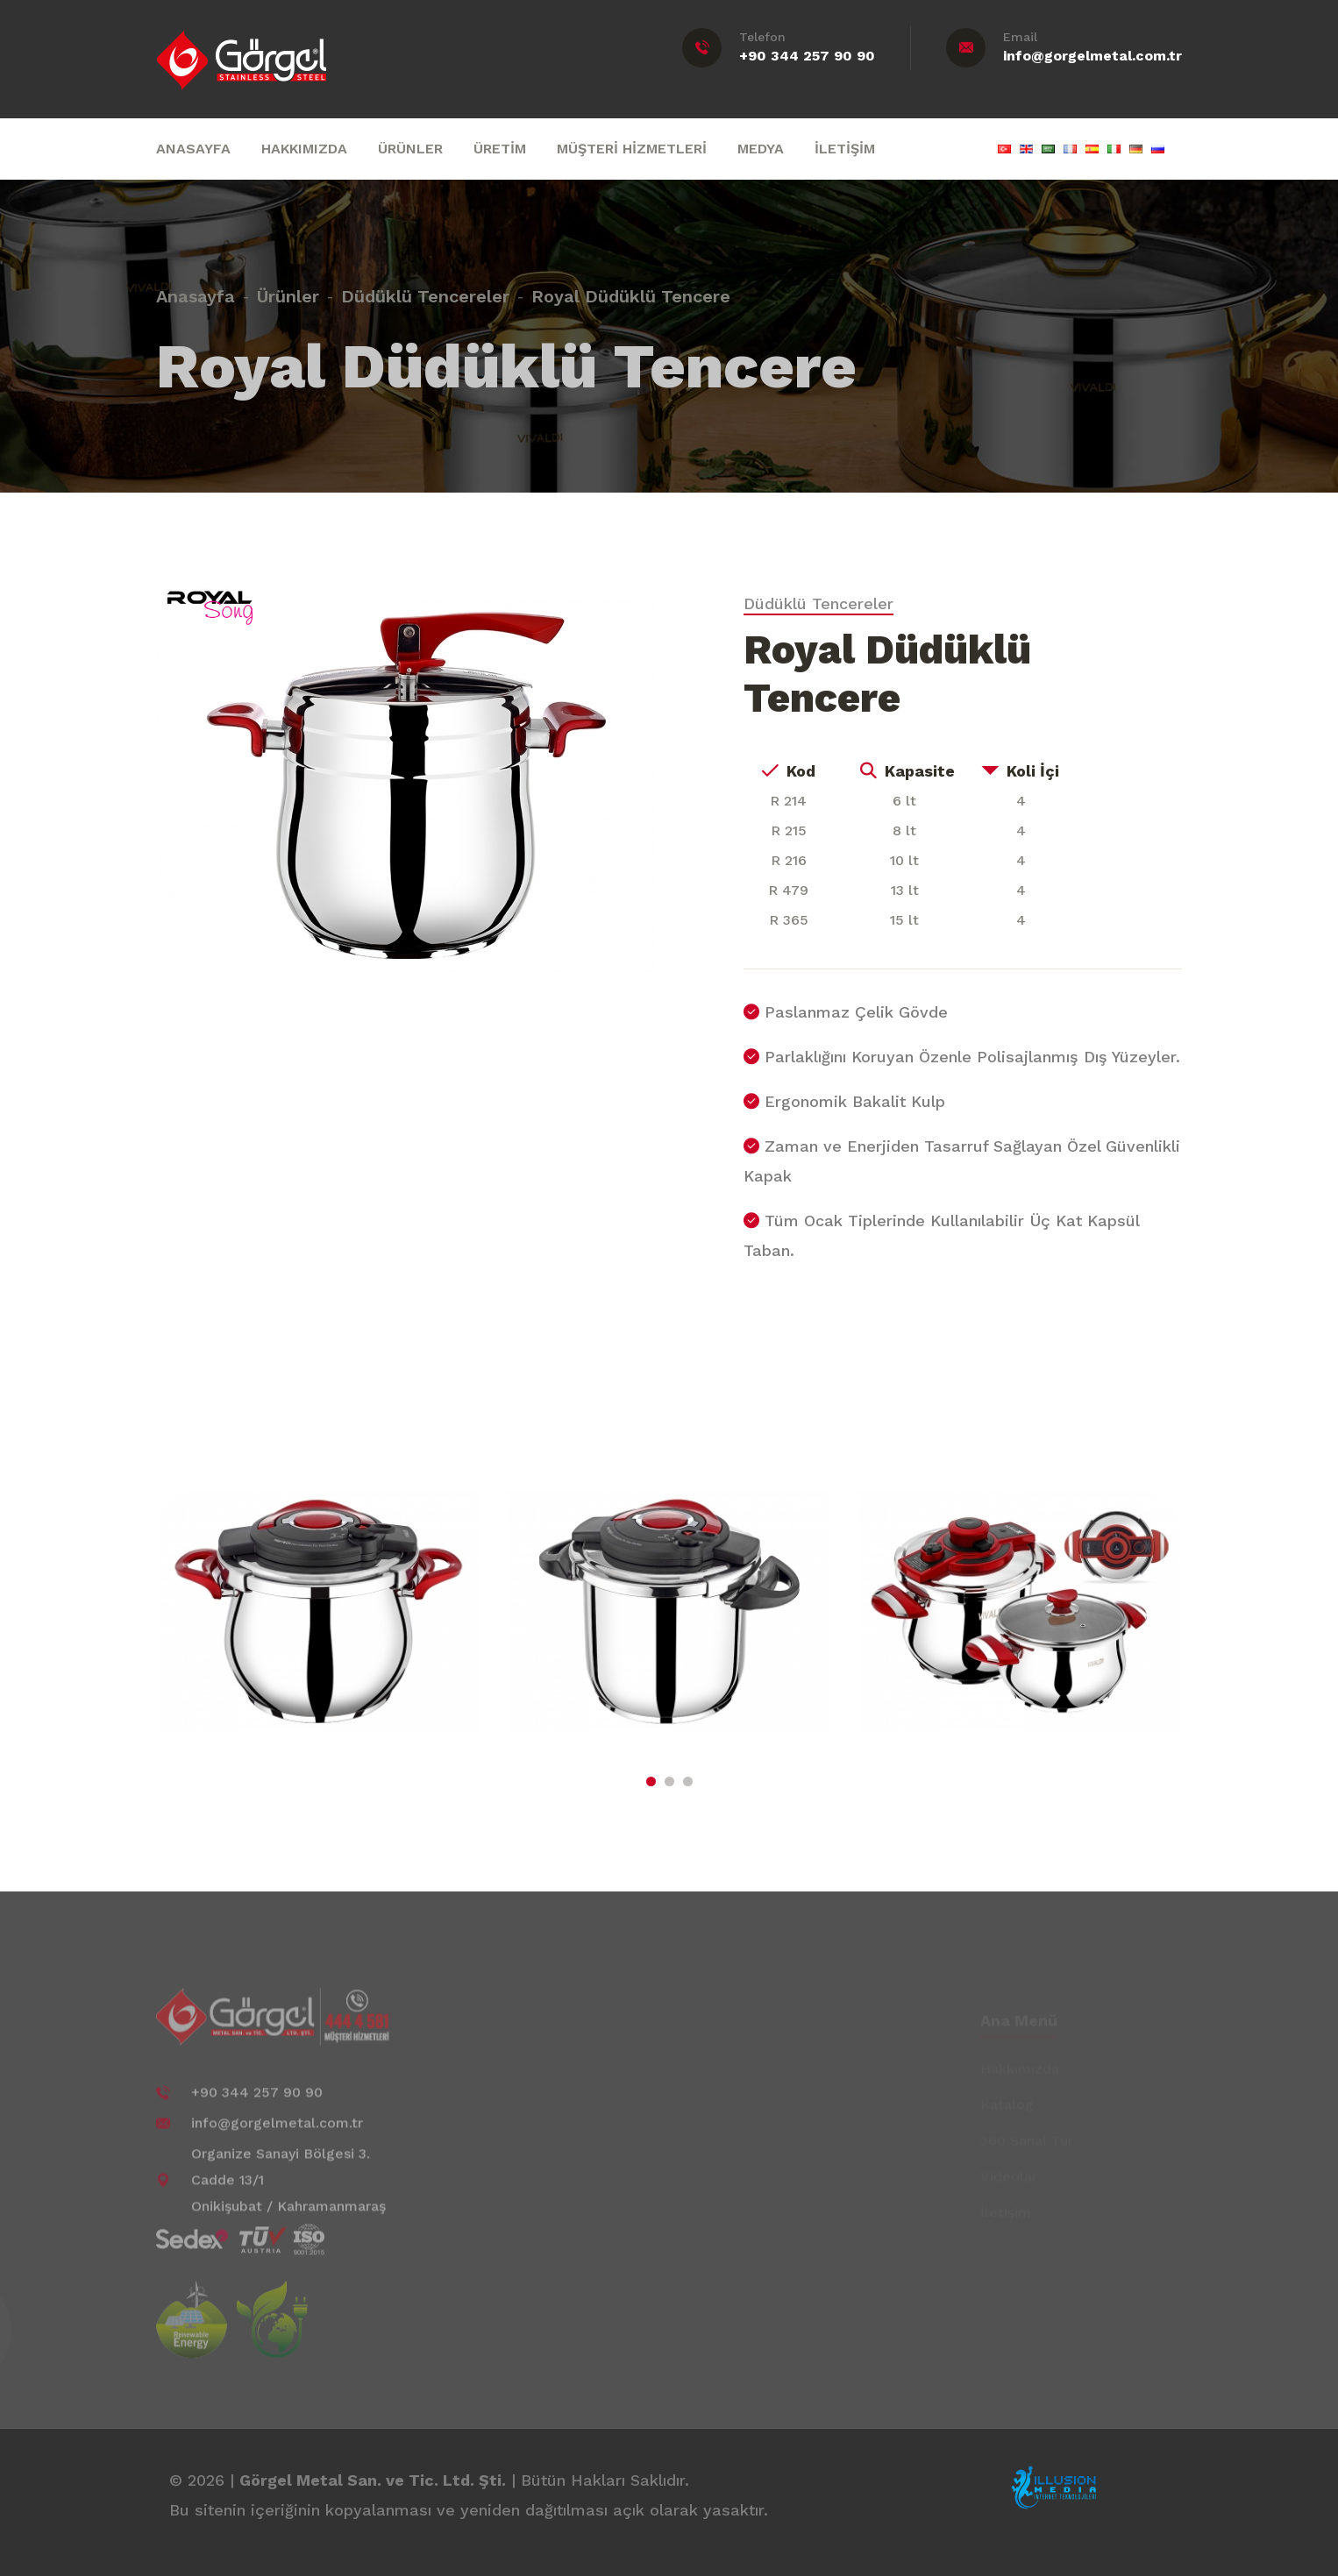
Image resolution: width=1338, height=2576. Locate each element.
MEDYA (760, 148)
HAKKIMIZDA (304, 148)
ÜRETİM (499, 148)
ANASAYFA (193, 148)
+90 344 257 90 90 (807, 55)
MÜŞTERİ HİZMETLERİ (632, 148)
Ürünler (288, 288)
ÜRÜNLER (410, 148)
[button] (651, 1781)
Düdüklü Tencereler (425, 288)
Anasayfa (195, 288)
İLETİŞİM (845, 148)
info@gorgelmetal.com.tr (1092, 55)
